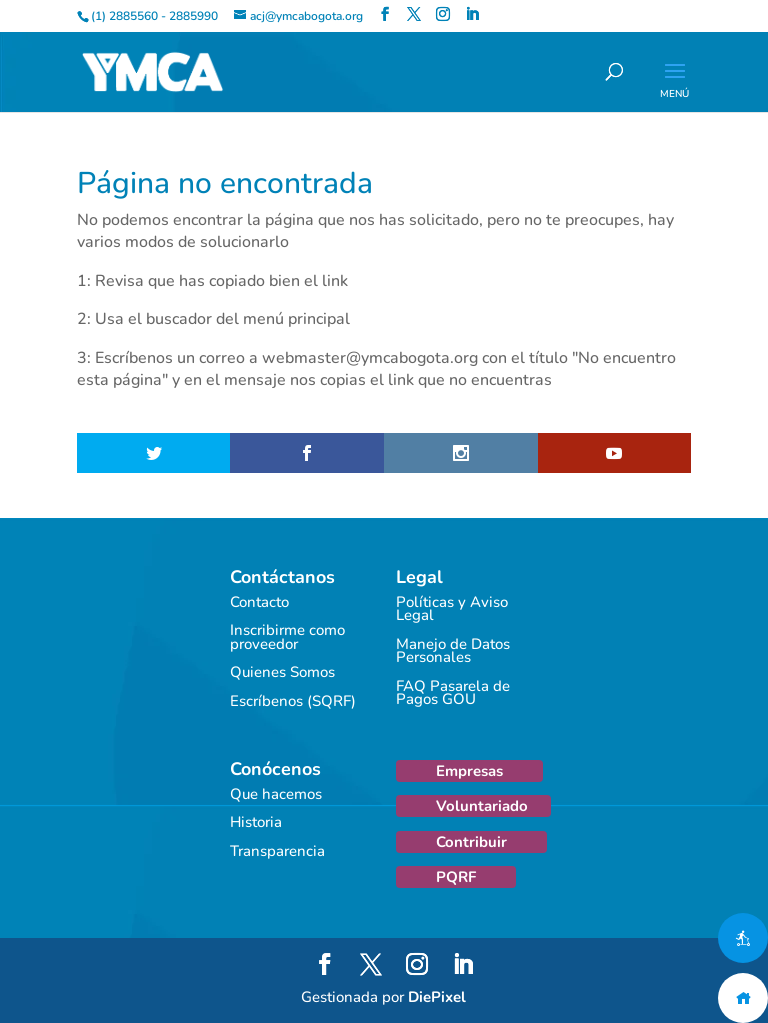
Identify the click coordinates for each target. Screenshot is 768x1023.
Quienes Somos (282, 672)
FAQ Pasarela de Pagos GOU (453, 693)
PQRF (456, 877)
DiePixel (437, 997)
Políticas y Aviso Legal (452, 609)
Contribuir (471, 842)
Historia (256, 822)
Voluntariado (482, 806)
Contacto (259, 602)
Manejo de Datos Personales (453, 651)
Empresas (469, 771)
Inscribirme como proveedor (287, 637)
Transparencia (277, 851)
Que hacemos (276, 794)
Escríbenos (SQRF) (293, 701)
